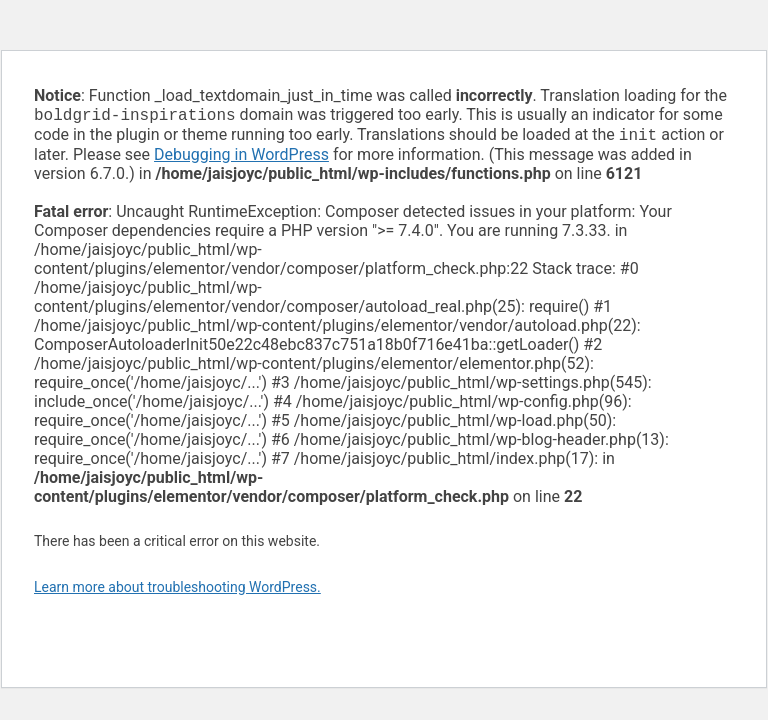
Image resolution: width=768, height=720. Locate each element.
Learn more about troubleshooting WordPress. (177, 591)
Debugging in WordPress (241, 158)
